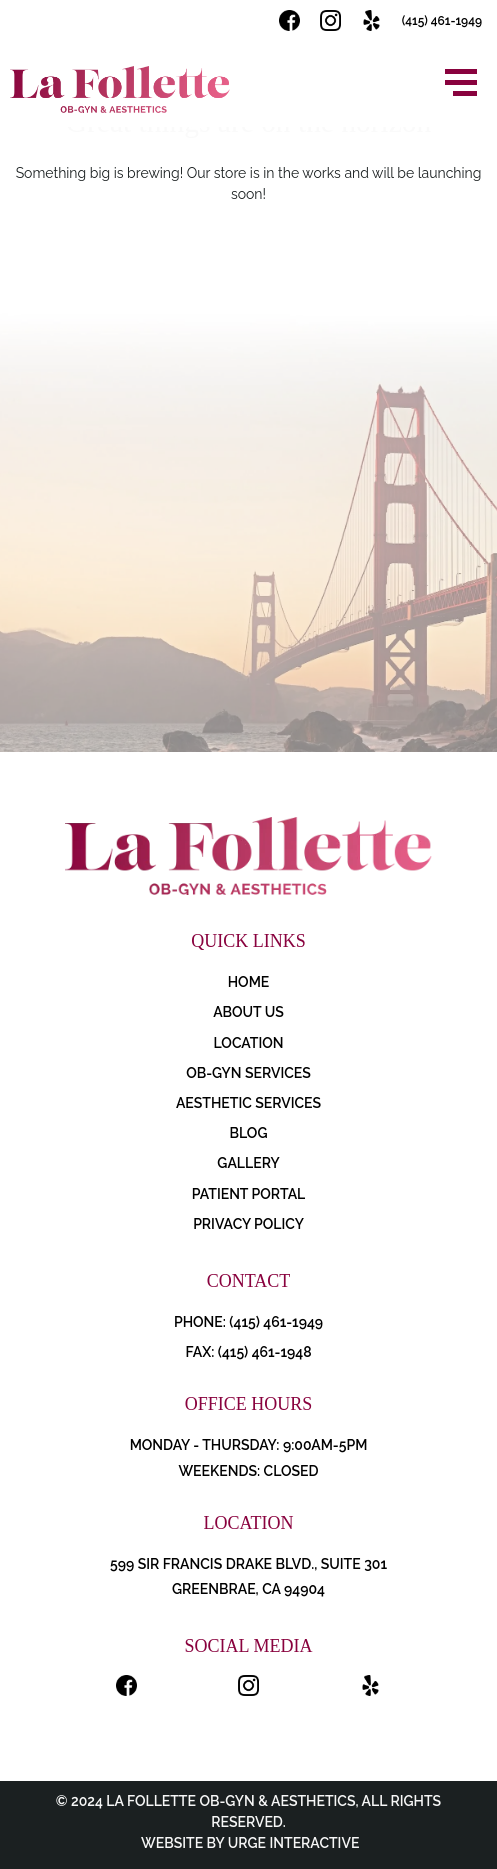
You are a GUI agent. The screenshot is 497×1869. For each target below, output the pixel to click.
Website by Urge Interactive (249, 1843)
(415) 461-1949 (442, 21)
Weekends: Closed (248, 1471)
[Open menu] (461, 82)
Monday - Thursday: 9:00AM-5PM (249, 1445)
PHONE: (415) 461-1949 (248, 1322)
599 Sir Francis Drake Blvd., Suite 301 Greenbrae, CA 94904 (248, 1576)
